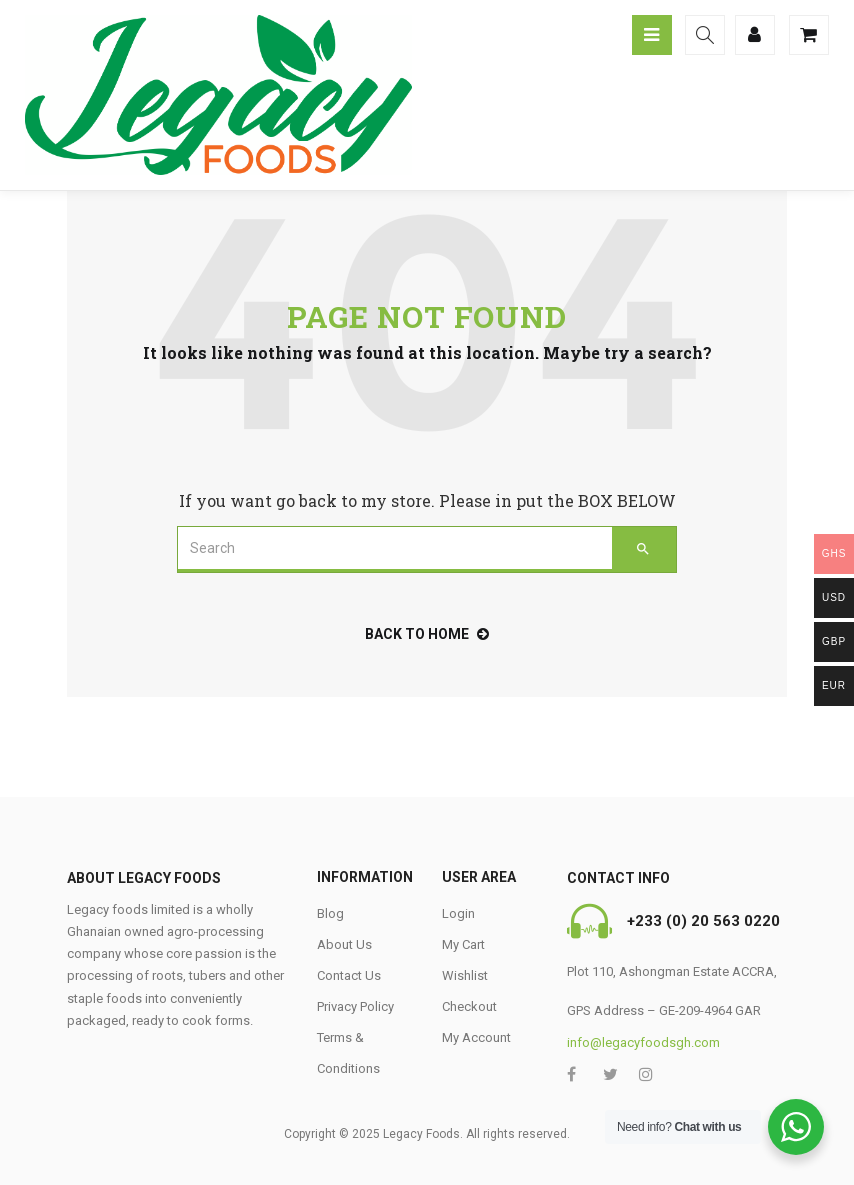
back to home (427, 634)
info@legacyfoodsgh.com (643, 1042)
